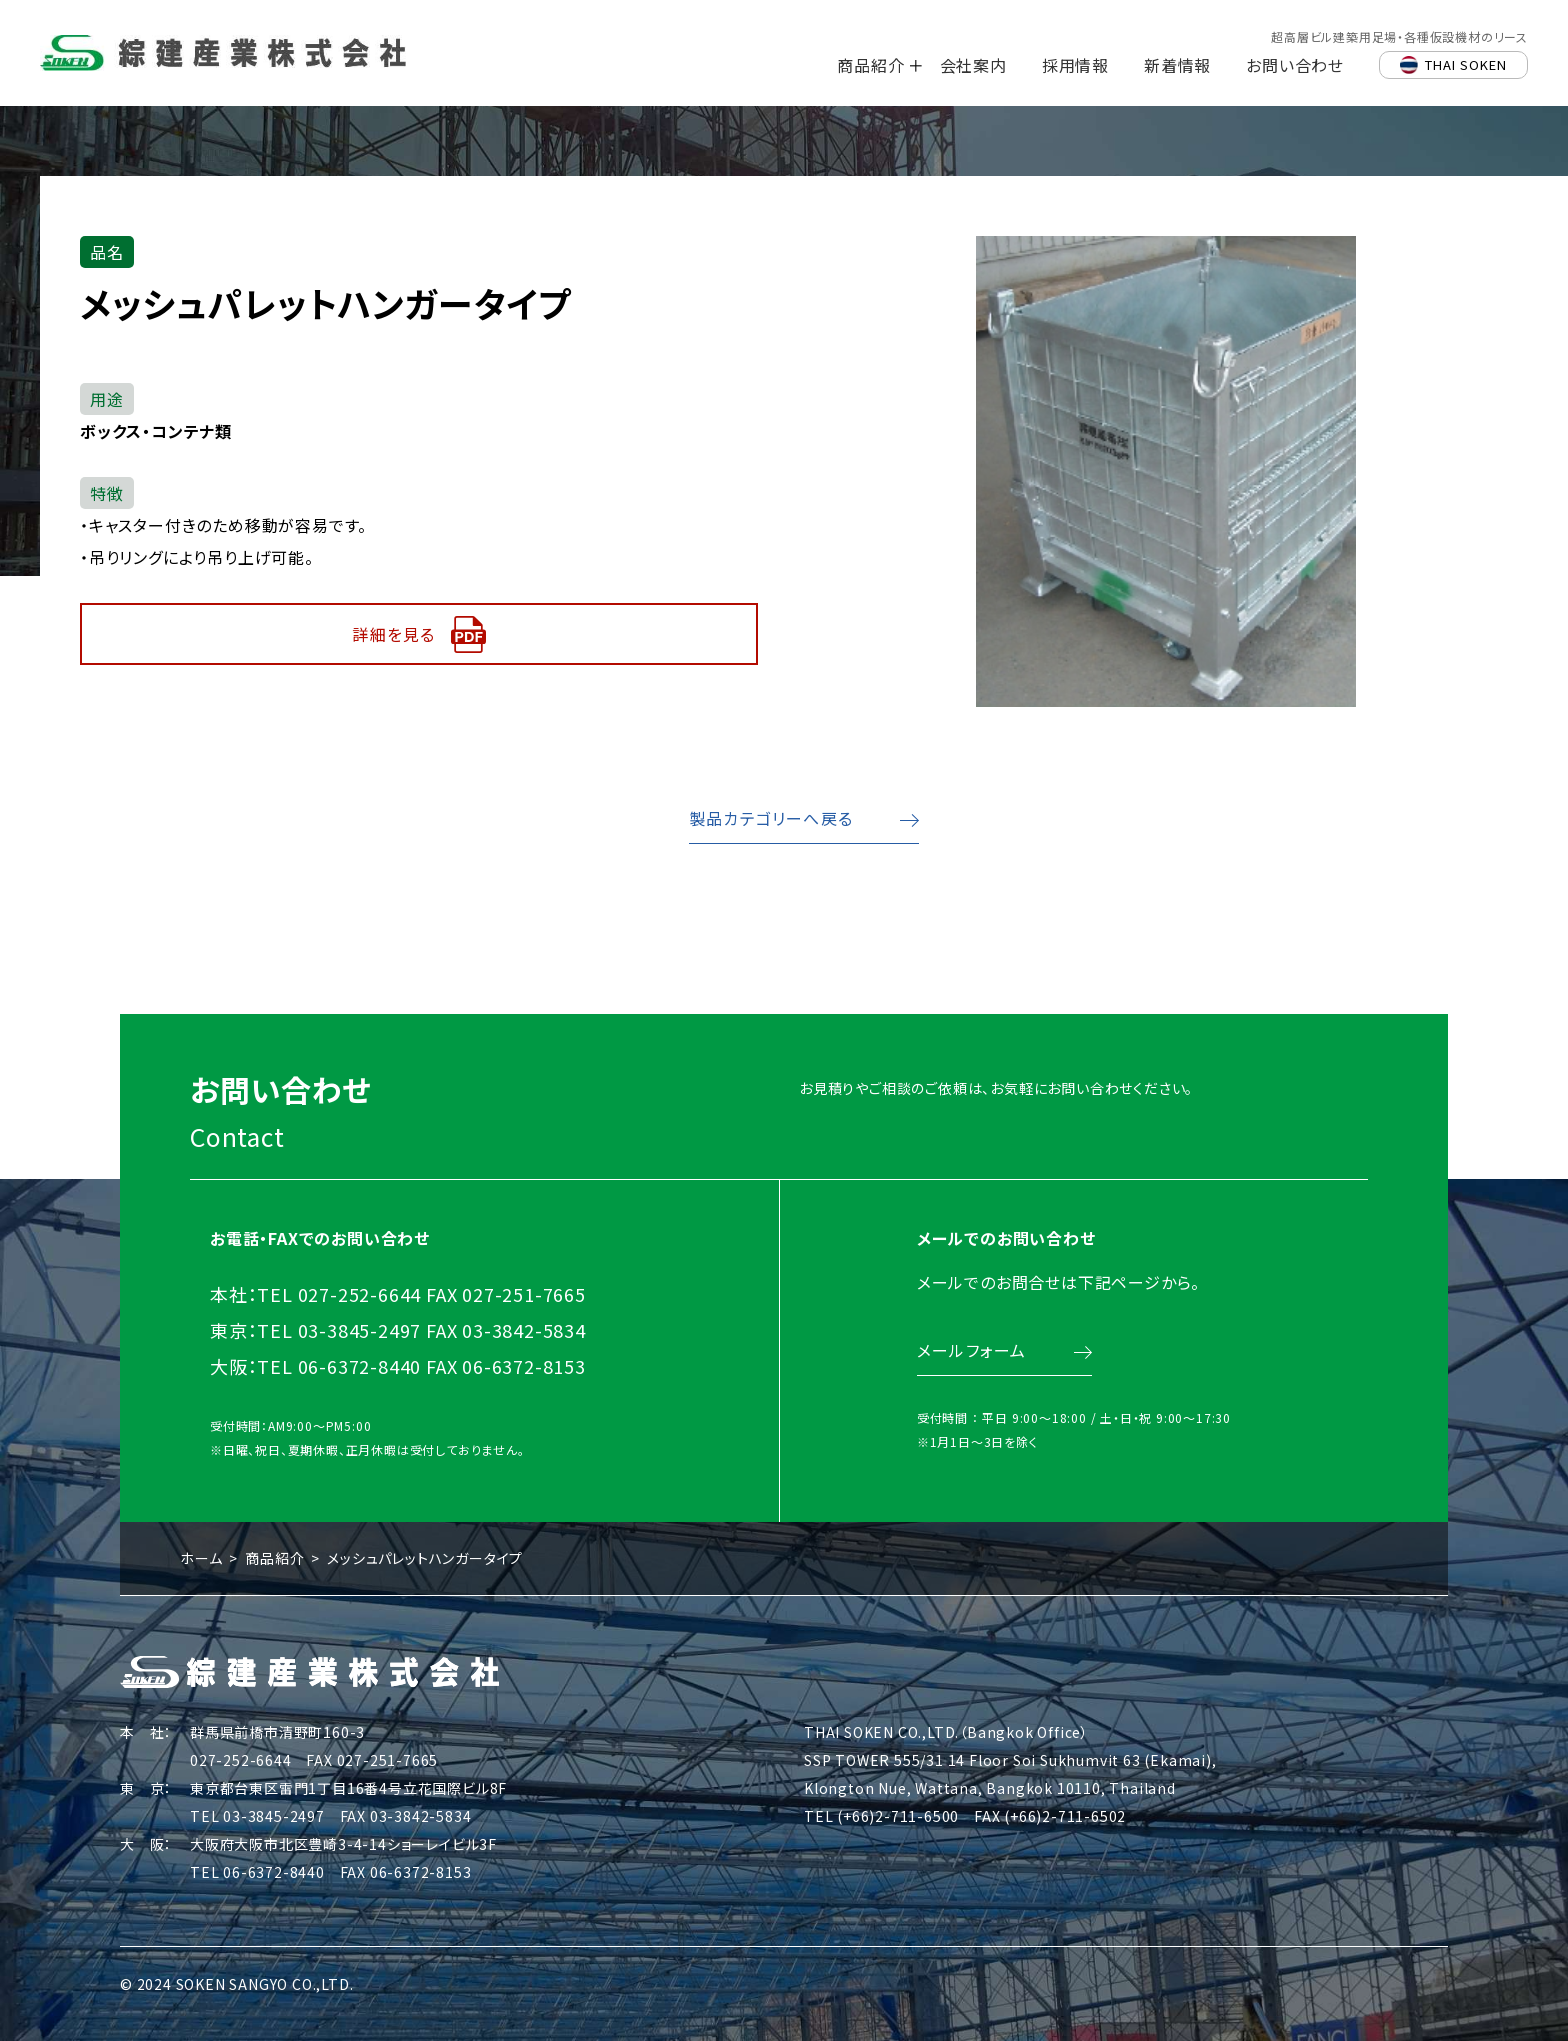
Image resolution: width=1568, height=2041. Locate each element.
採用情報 (1075, 65)
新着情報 (1177, 65)
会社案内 (973, 65)
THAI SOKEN (1466, 64)
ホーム (201, 1558)
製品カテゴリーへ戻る (771, 818)
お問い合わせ (1295, 65)
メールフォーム (970, 1369)
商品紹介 (870, 65)
